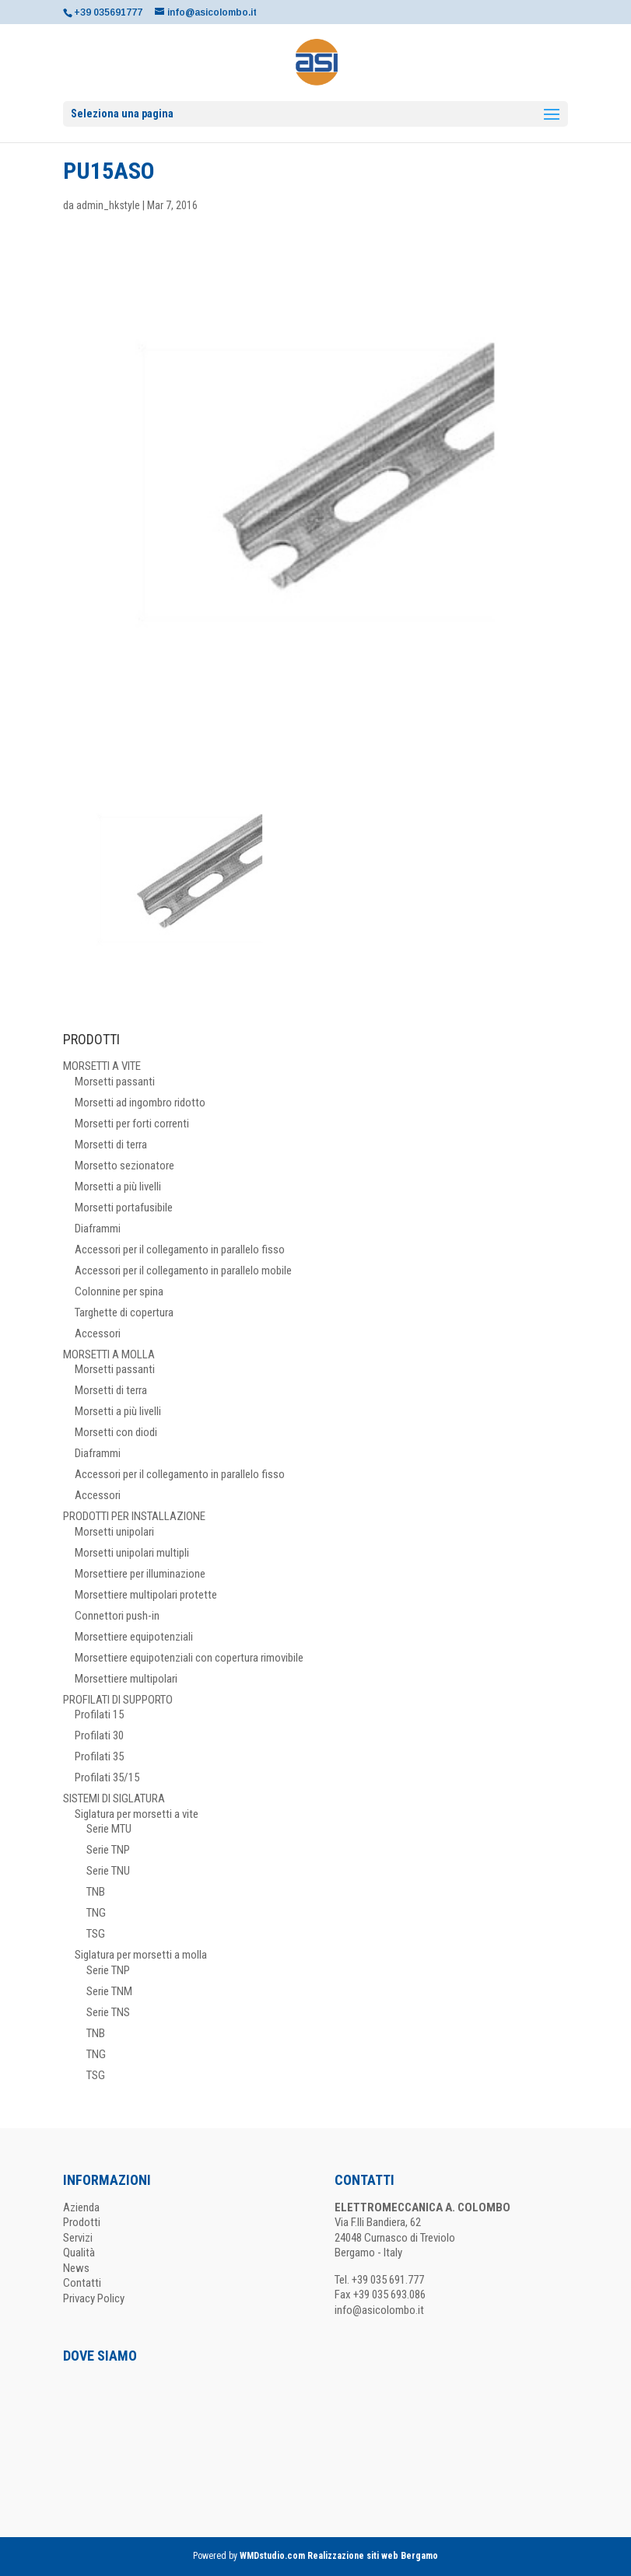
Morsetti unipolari (114, 1532)
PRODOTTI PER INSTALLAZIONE (134, 1516)
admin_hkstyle (108, 205)
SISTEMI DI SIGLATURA (114, 1798)
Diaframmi (98, 1229)
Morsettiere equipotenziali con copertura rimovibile (189, 1658)
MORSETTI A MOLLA (109, 1354)
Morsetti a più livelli (118, 1187)
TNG (96, 1913)
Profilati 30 (99, 1735)
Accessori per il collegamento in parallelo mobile (183, 1271)
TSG (95, 1934)
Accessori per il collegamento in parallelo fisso (180, 1250)
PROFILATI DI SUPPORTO (118, 1700)
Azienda (81, 2207)
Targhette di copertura (124, 1312)
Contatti (82, 2283)
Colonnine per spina (119, 1291)
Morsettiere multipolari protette (146, 1595)
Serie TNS (108, 2012)
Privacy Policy (93, 2298)
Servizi (78, 2238)
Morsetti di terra (111, 1145)
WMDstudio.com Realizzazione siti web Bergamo (339, 2555)
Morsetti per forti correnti (132, 1124)
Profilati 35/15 (107, 1777)
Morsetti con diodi (116, 1432)
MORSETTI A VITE (102, 1066)
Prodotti (81, 2222)
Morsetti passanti (115, 1082)
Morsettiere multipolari (126, 1679)
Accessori (98, 1333)
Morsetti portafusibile (124, 1208)
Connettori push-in (117, 1616)
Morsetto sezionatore (124, 1166)
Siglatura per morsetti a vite (136, 1814)
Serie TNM (109, 1991)
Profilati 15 (99, 1714)
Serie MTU (108, 1829)
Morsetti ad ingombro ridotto (140, 1103)
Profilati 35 (99, 1756)
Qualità (79, 2253)
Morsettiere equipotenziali (134, 1637)
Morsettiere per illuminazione (140, 1574)
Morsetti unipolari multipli (132, 1553)
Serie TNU (108, 1871)
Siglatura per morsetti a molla (141, 1955)
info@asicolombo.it (379, 2310)
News (76, 2268)
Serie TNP (108, 1850)
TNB (95, 1892)
